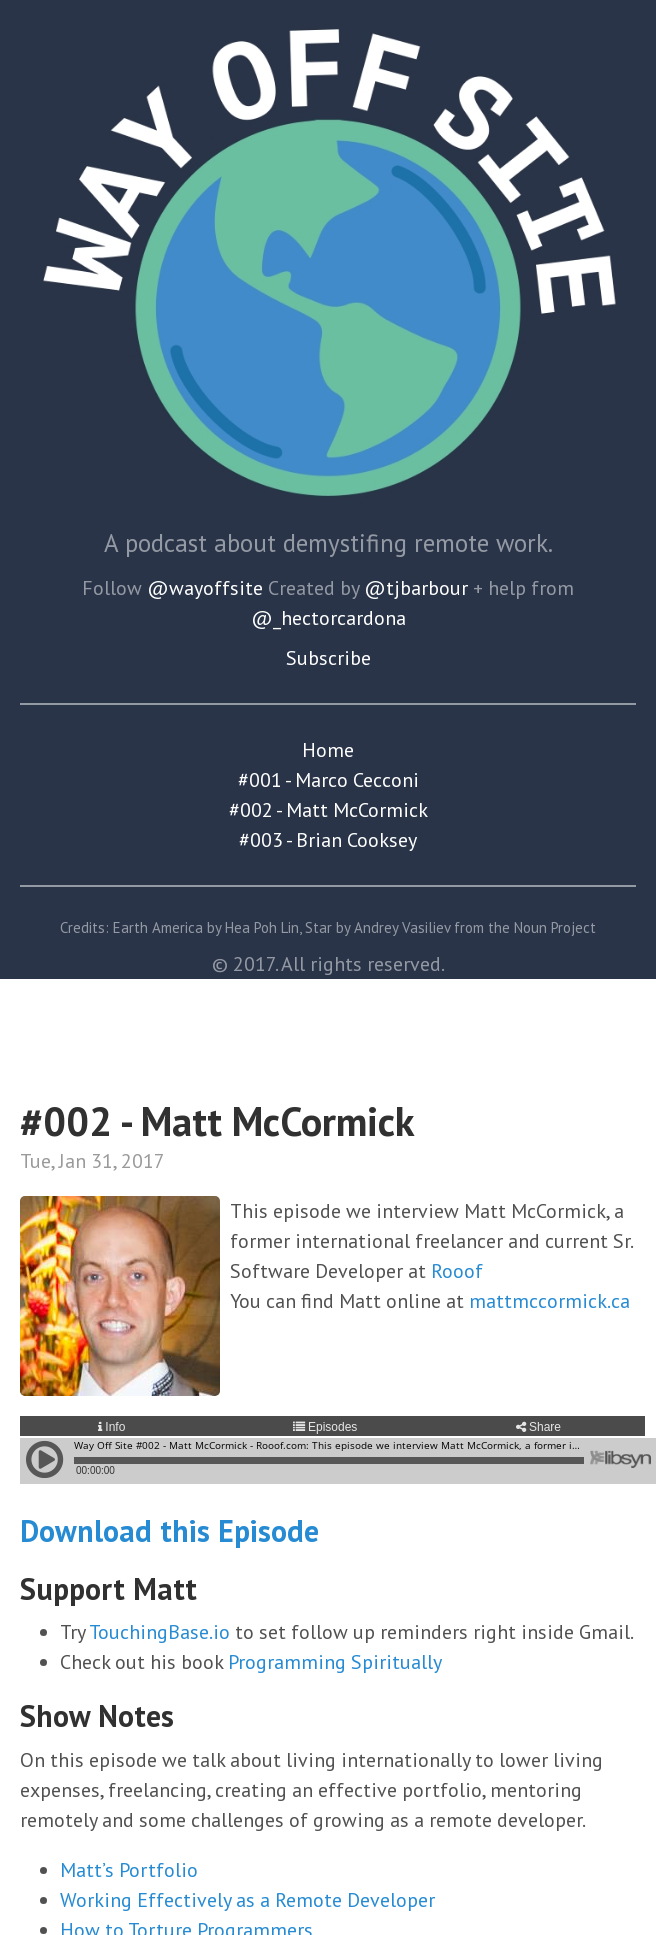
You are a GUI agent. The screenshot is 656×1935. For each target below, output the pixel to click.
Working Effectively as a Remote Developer (247, 1900)
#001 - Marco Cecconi (328, 780)
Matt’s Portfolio (129, 1870)
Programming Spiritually (335, 1662)
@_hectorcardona (328, 618)
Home (328, 750)
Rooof (457, 1271)
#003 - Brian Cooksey (328, 840)
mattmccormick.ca (549, 1301)
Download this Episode (169, 1530)
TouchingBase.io (159, 1632)
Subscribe (328, 658)
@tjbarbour (416, 588)
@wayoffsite (205, 588)
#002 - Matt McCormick (328, 810)
